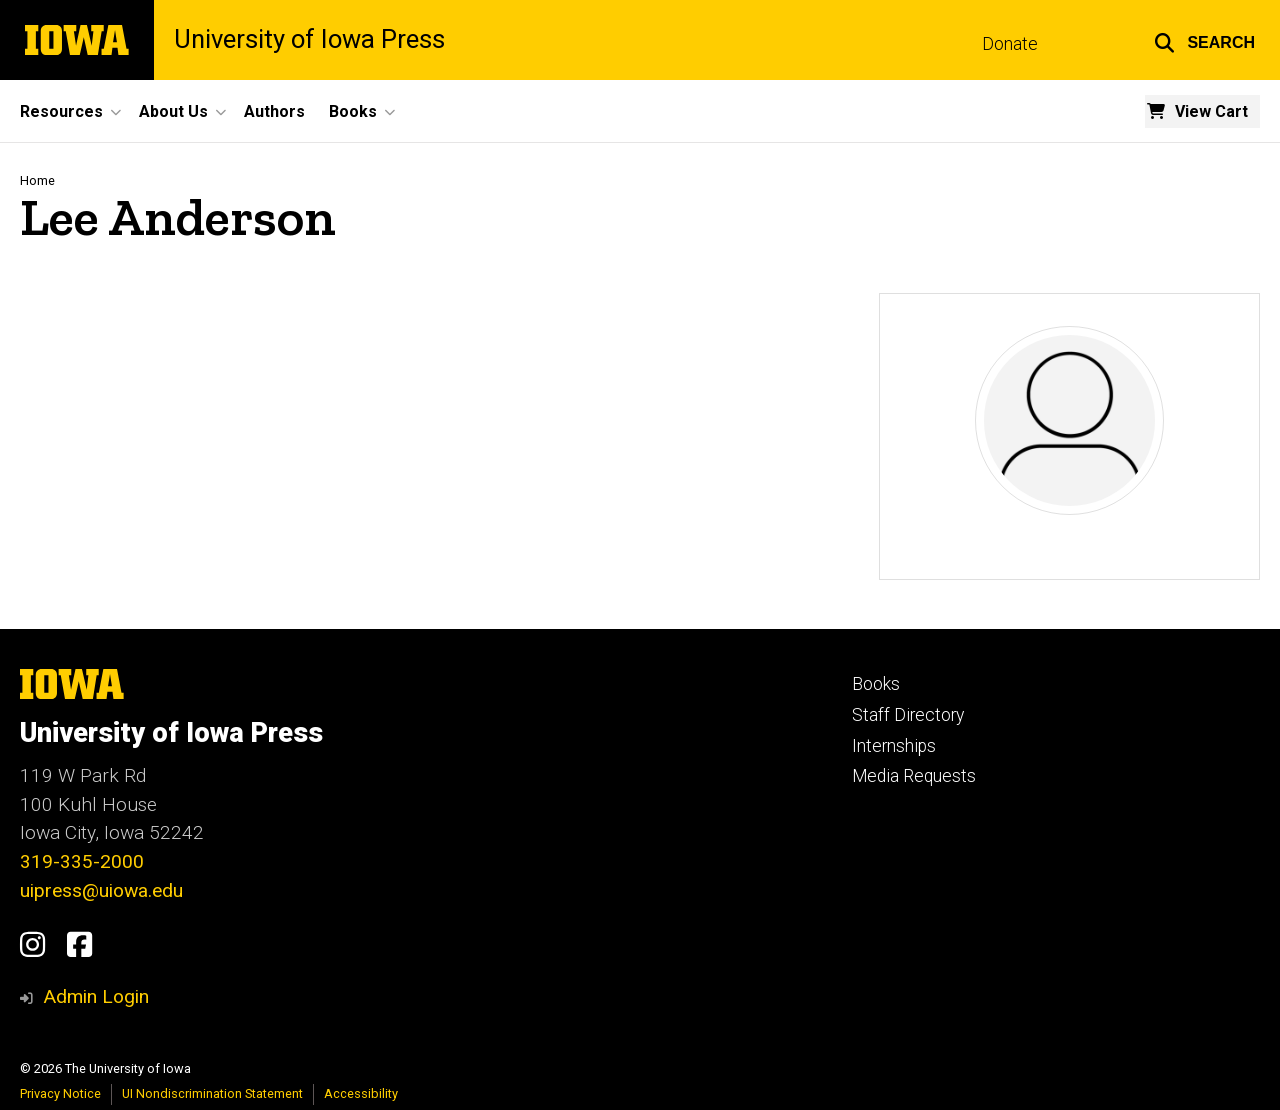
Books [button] (353, 111)
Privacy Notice (60, 1093)
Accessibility (361, 1093)
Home (37, 180)
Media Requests (914, 776)
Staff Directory (908, 715)
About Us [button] (173, 111)
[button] (1204, 40)
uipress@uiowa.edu (101, 890)
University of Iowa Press (309, 40)
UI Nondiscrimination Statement (212, 1093)
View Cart (1211, 111)
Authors (274, 111)
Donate (1010, 44)
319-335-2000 (82, 861)
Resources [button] (61, 111)
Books (876, 684)
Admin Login (96, 996)
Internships (894, 746)
